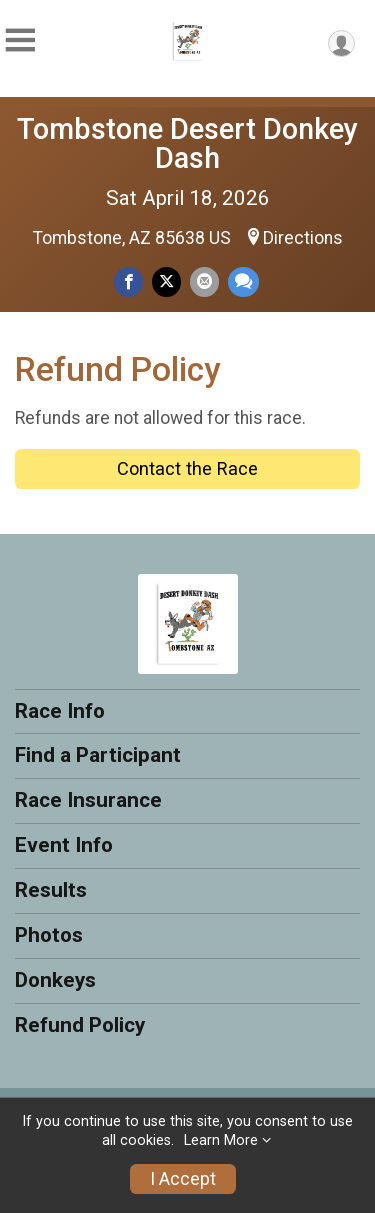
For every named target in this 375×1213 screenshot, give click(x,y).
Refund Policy (80, 1025)
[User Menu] (341, 43)
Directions (303, 238)
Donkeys (55, 980)
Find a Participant (98, 755)
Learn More (221, 1140)
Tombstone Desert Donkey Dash (187, 143)
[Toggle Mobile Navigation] (20, 40)
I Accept (183, 1179)
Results (51, 890)
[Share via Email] (204, 281)
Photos (49, 935)
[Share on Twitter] (166, 281)
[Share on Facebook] (128, 281)
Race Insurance (88, 800)
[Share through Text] (243, 281)
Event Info (64, 845)
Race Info (60, 711)
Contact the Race (187, 468)
